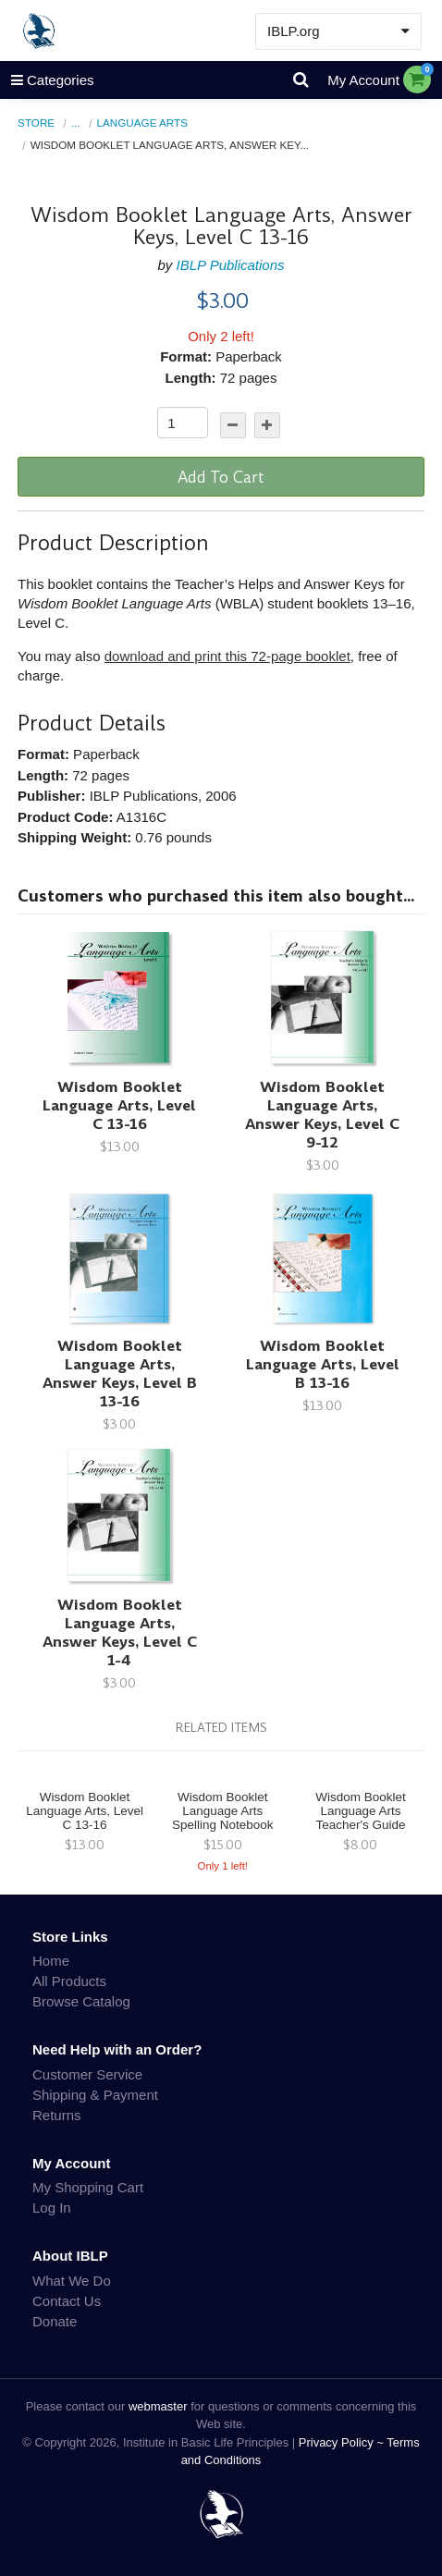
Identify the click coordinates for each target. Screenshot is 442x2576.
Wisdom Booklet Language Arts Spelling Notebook (223, 1811)
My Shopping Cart (87, 2187)
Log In (51, 2207)
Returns (56, 2115)
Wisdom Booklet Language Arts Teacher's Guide (360, 1811)
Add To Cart (221, 477)
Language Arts (143, 123)
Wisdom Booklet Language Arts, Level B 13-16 (322, 1364)
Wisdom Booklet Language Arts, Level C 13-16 (119, 1105)
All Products (69, 1981)
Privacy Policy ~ (343, 2442)
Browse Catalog (81, 2001)
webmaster (158, 2406)
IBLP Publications (231, 265)
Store (36, 123)
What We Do (71, 2280)
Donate (54, 2321)
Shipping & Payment (95, 2095)
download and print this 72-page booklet (227, 656)
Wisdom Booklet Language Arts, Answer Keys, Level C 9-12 (322, 1114)
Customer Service (87, 2074)
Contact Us (66, 2301)
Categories (47, 80)
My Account (363, 80)
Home (50, 1961)
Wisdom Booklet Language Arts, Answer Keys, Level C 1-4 (120, 1632)
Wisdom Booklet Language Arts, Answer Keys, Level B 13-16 (120, 1373)
